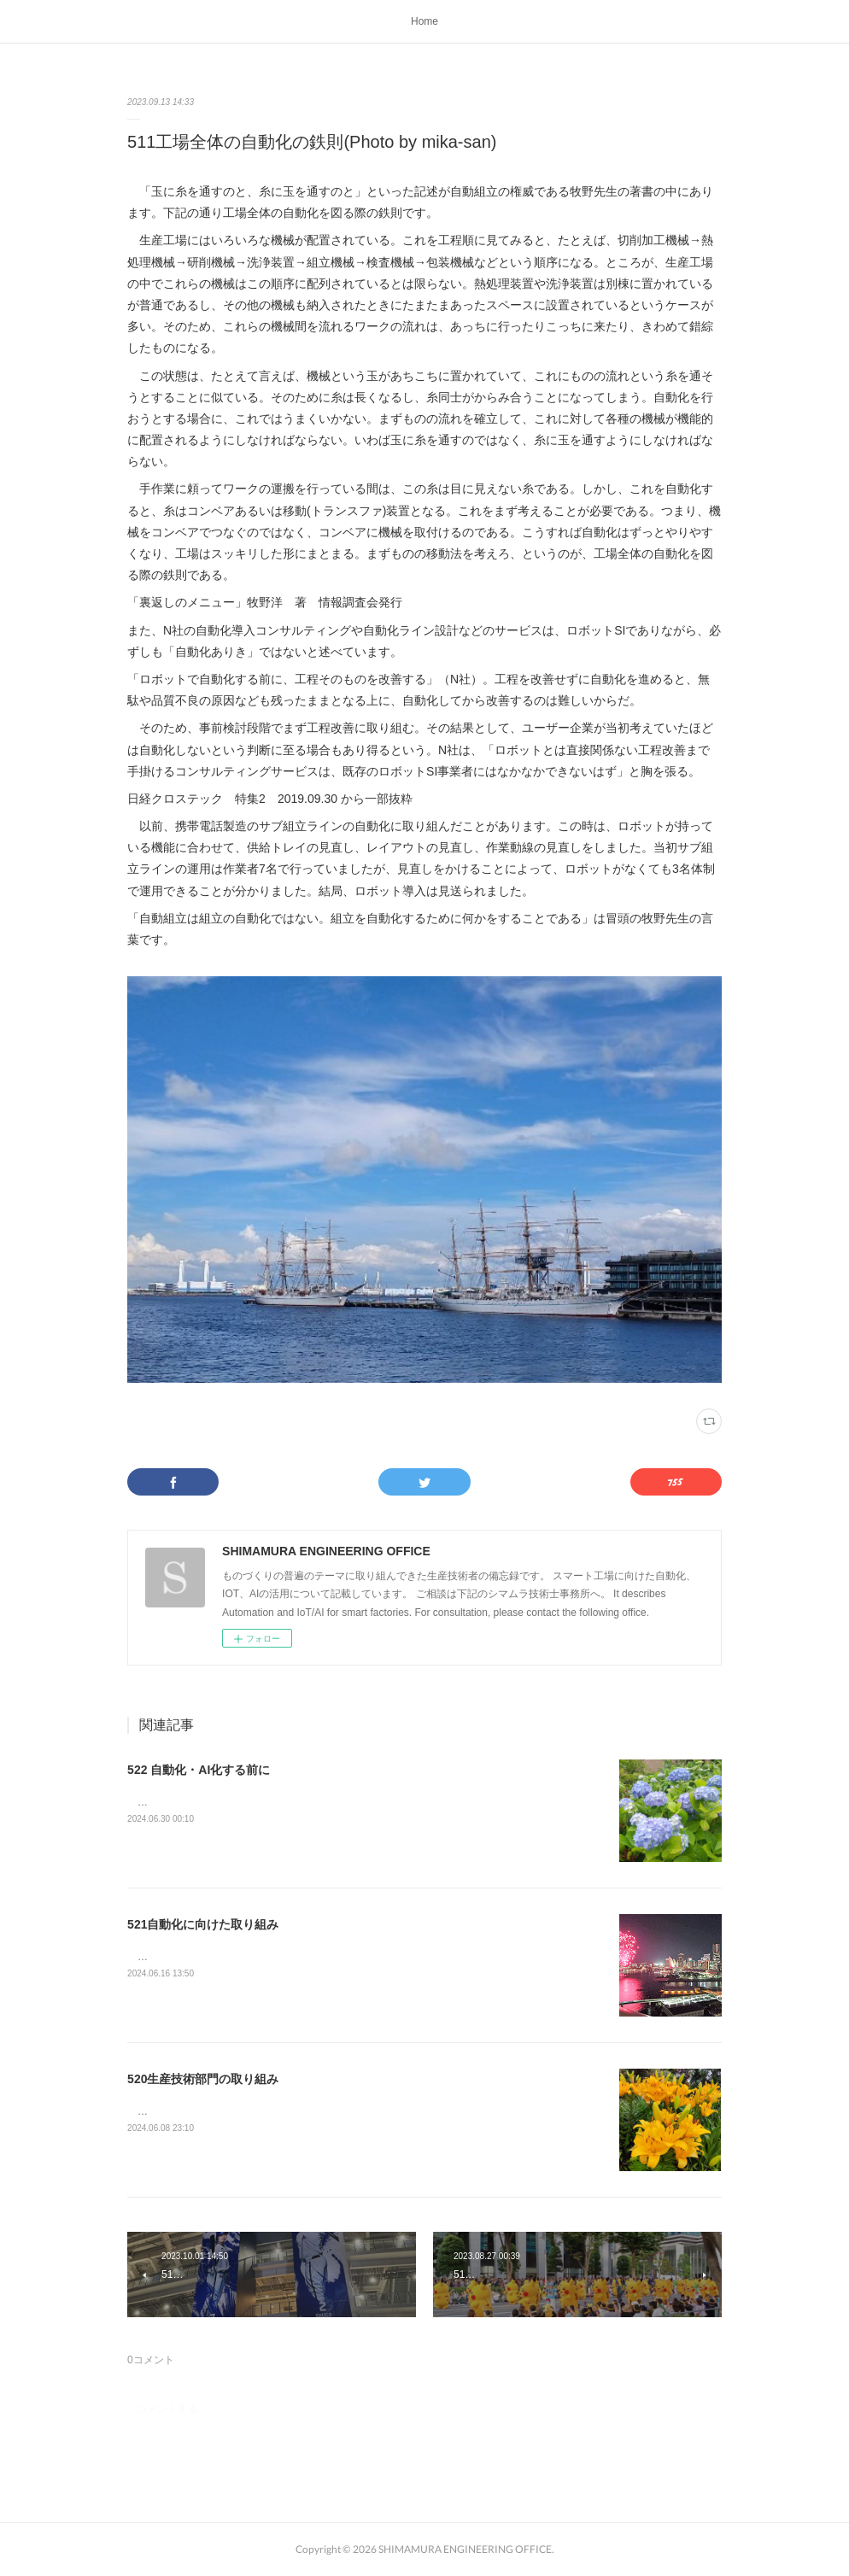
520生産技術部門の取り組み (202, 2079)
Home (424, 21)
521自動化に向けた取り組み (202, 1924)
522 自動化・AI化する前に (198, 1770)
